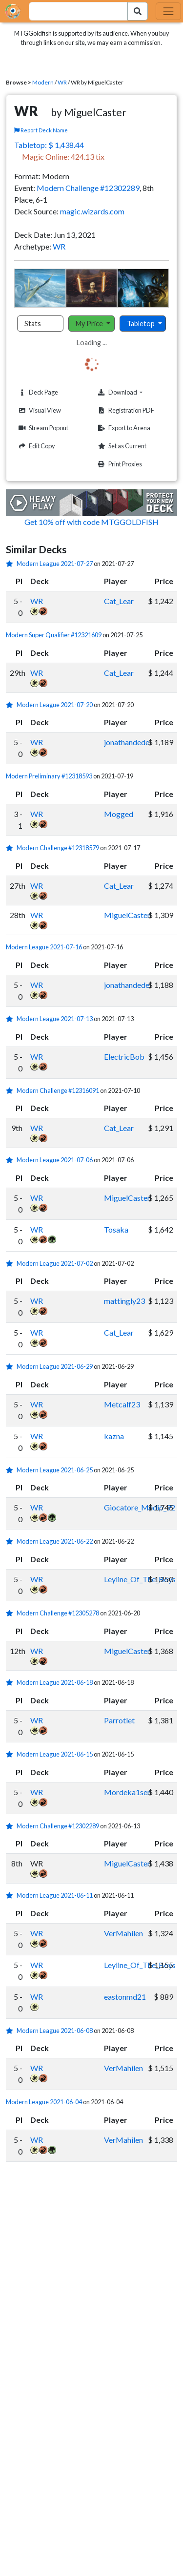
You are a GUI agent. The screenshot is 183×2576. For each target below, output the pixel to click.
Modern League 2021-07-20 (55, 705)
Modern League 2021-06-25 (55, 1470)
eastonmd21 (125, 1996)
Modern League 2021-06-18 (55, 1682)
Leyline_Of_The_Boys (140, 1579)
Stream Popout (42, 428)
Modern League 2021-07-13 (55, 1019)
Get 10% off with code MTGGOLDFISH (91, 521)
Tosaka (116, 1229)
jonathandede (126, 742)
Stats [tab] (32, 323)
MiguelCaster (127, 915)
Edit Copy (35, 446)
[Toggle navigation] (168, 11)
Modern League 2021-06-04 (44, 2102)
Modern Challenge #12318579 (58, 848)
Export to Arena (123, 428)
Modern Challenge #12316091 (58, 1090)
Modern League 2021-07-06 (55, 1160)
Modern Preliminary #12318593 (49, 776)
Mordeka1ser (127, 1792)
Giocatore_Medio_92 (139, 1507)
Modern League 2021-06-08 (55, 2030)
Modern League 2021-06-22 (55, 1541)
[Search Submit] (137, 11)
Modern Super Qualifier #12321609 (54, 635)
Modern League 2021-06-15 (55, 1754)
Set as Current (121, 446)
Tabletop (141, 323)
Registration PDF (125, 410)
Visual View (38, 410)
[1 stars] (11, 563)
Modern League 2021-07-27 (55, 563)
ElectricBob (124, 1056)
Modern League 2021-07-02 (55, 1263)
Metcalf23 (122, 1404)
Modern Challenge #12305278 (58, 1613)
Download (132, 392)
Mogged (118, 813)
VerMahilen (123, 1933)
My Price (90, 323)
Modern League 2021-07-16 (44, 947)
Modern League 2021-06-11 (55, 1895)
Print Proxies (119, 464)
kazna (114, 1436)
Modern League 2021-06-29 (55, 1366)
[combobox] (72, 11)
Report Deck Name (41, 130)
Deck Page (37, 392)
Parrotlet (119, 1720)
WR (62, 82)
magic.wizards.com (92, 211)
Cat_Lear (119, 601)
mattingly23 (124, 1300)
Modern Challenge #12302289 (88, 187)
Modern (43, 82)
